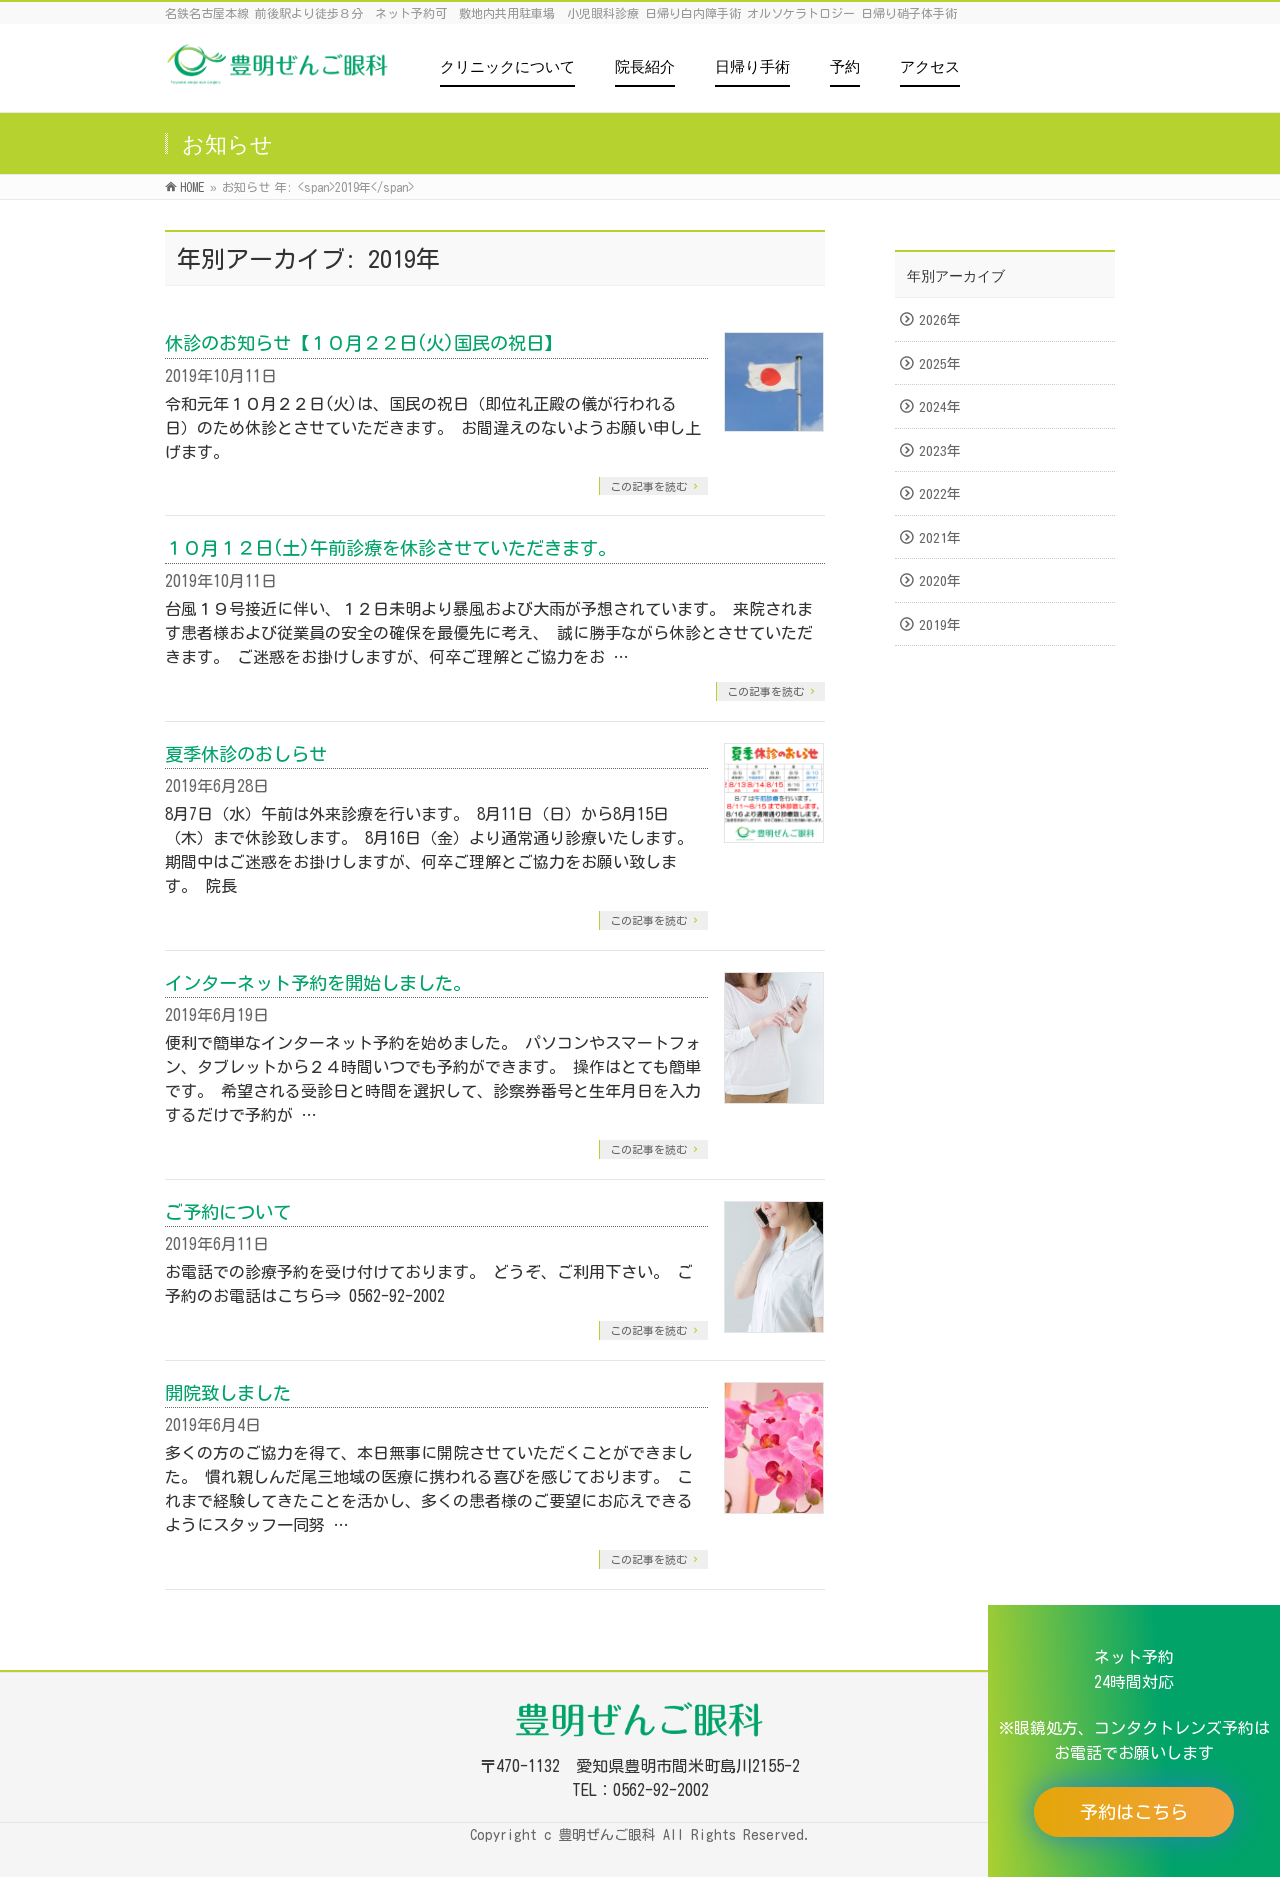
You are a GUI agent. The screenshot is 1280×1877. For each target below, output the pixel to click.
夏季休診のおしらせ (246, 754)
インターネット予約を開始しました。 (318, 983)
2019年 (940, 625)
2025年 (940, 364)
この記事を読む (648, 486)
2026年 (940, 320)
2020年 (940, 581)
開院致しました (228, 1393)
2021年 (940, 538)
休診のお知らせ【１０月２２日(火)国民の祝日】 (363, 343)
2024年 (940, 407)
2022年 (940, 494)
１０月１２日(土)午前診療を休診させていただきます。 (390, 548)
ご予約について (228, 1212)
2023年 (940, 451)
